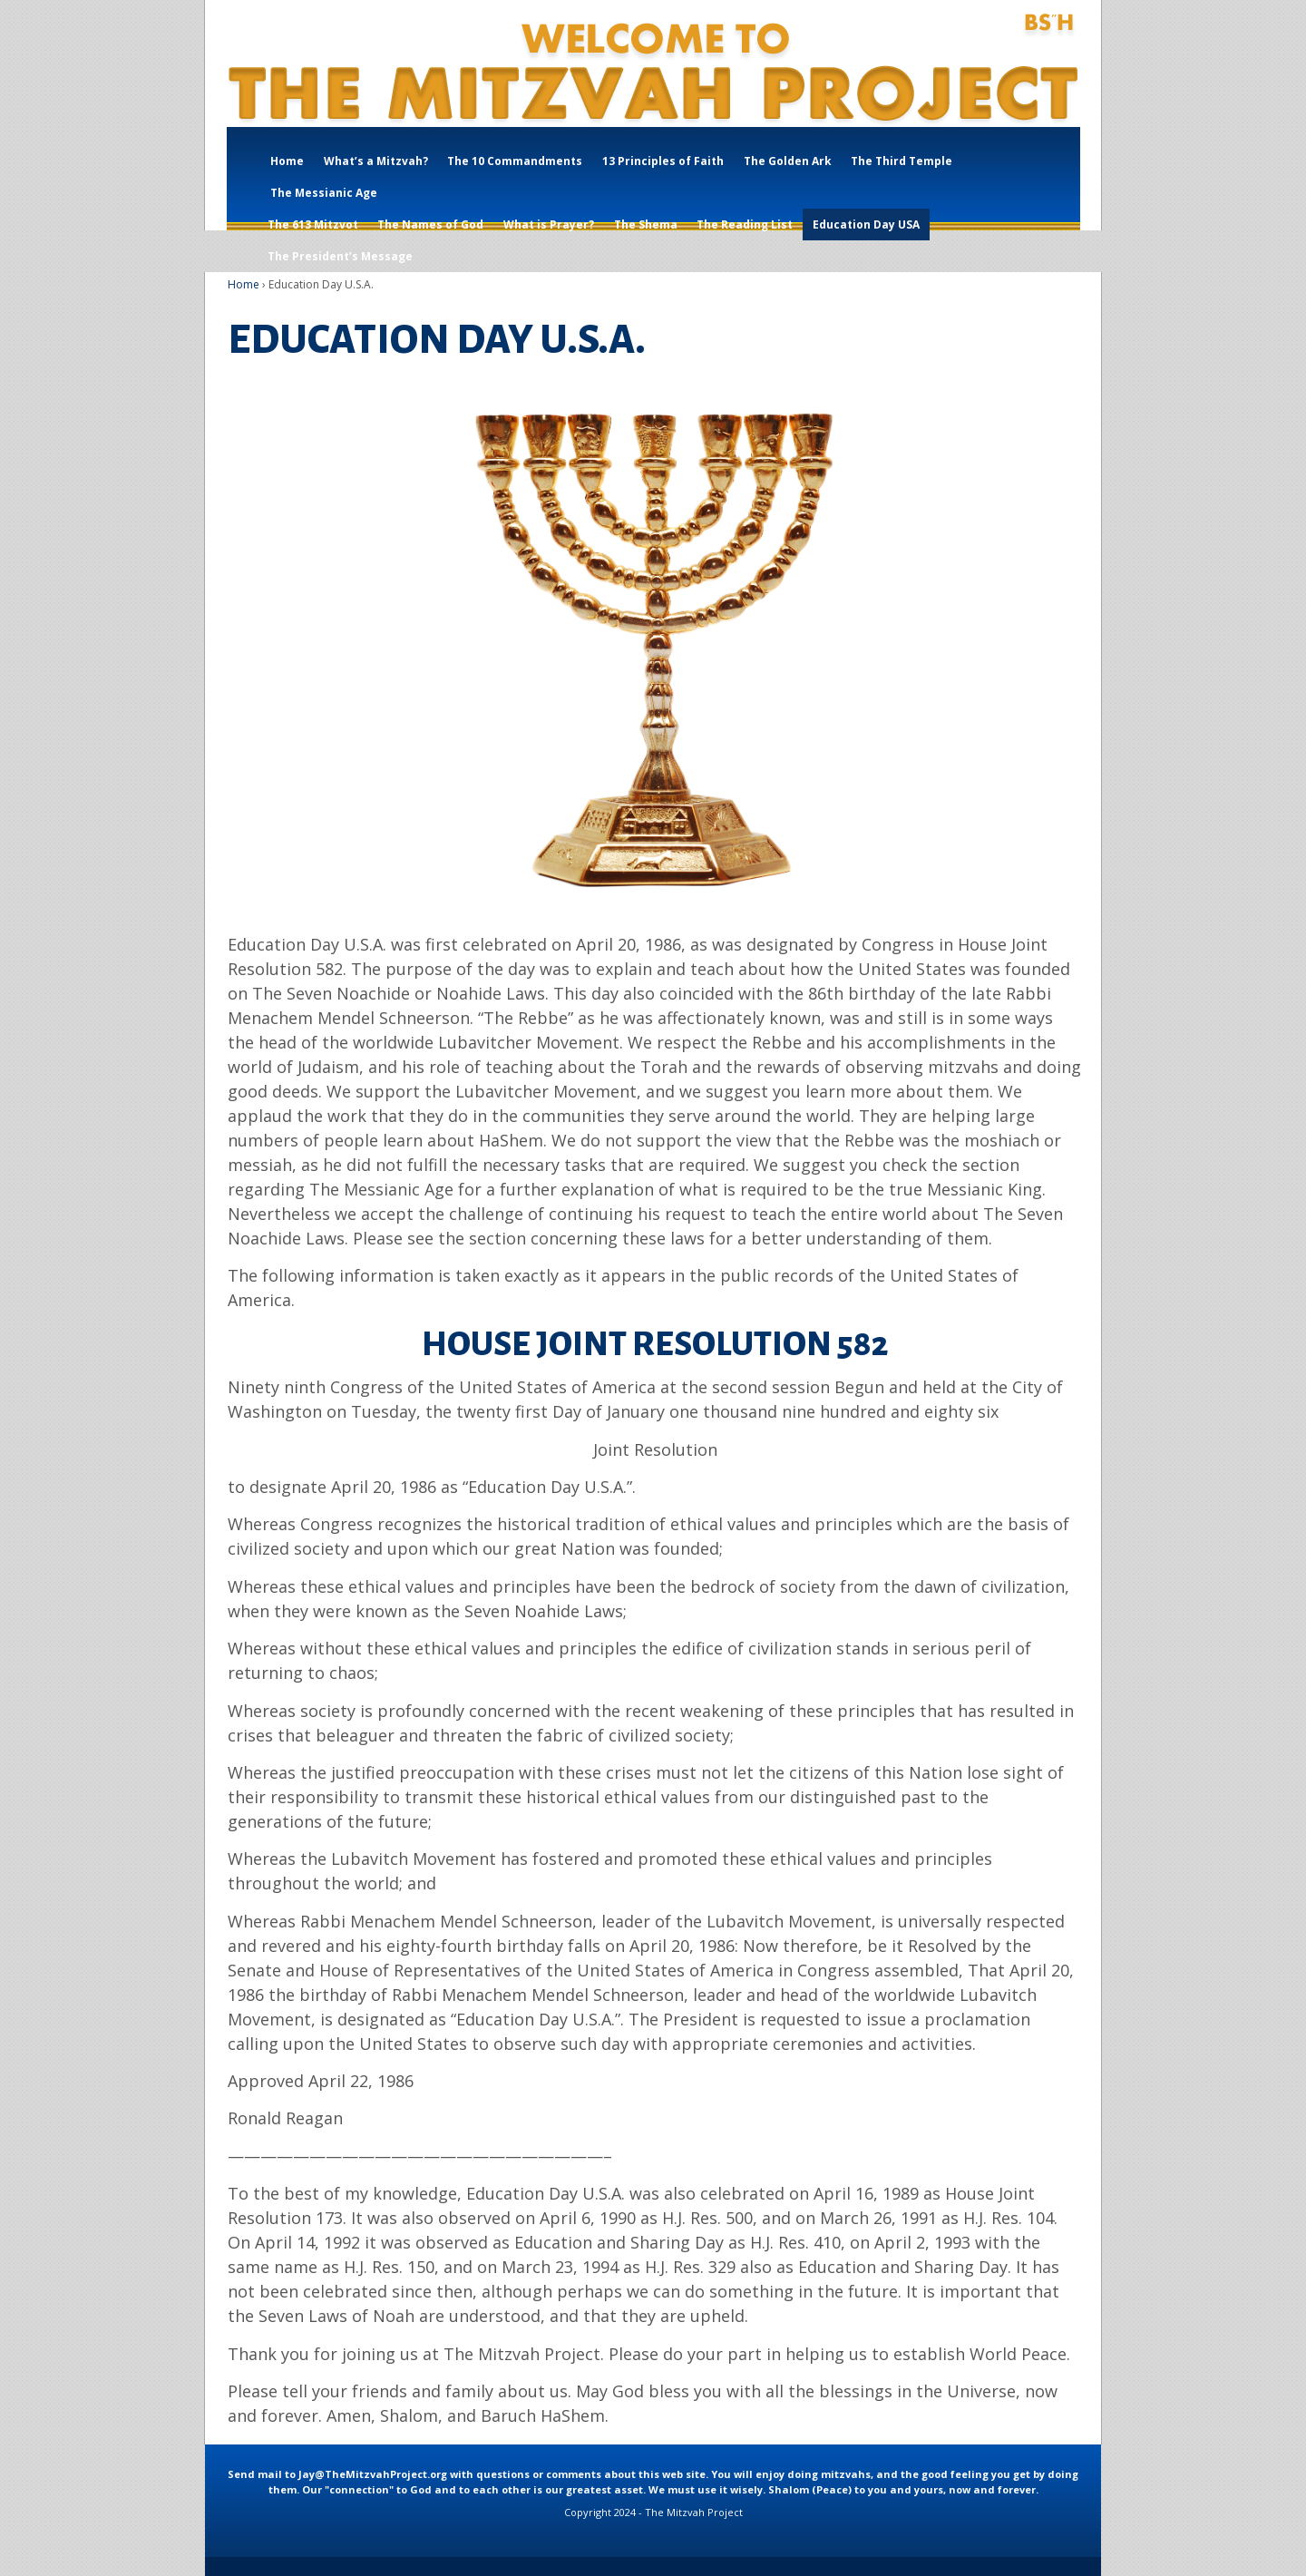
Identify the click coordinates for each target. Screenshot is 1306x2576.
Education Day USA (866, 224)
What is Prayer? (548, 224)
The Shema (645, 224)
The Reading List (745, 224)
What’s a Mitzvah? (376, 161)
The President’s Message (340, 256)
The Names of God (430, 224)
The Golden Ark (788, 161)
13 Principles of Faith (663, 161)
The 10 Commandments (514, 161)
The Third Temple (901, 161)
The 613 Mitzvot (313, 224)
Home (287, 161)
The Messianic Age (323, 192)
